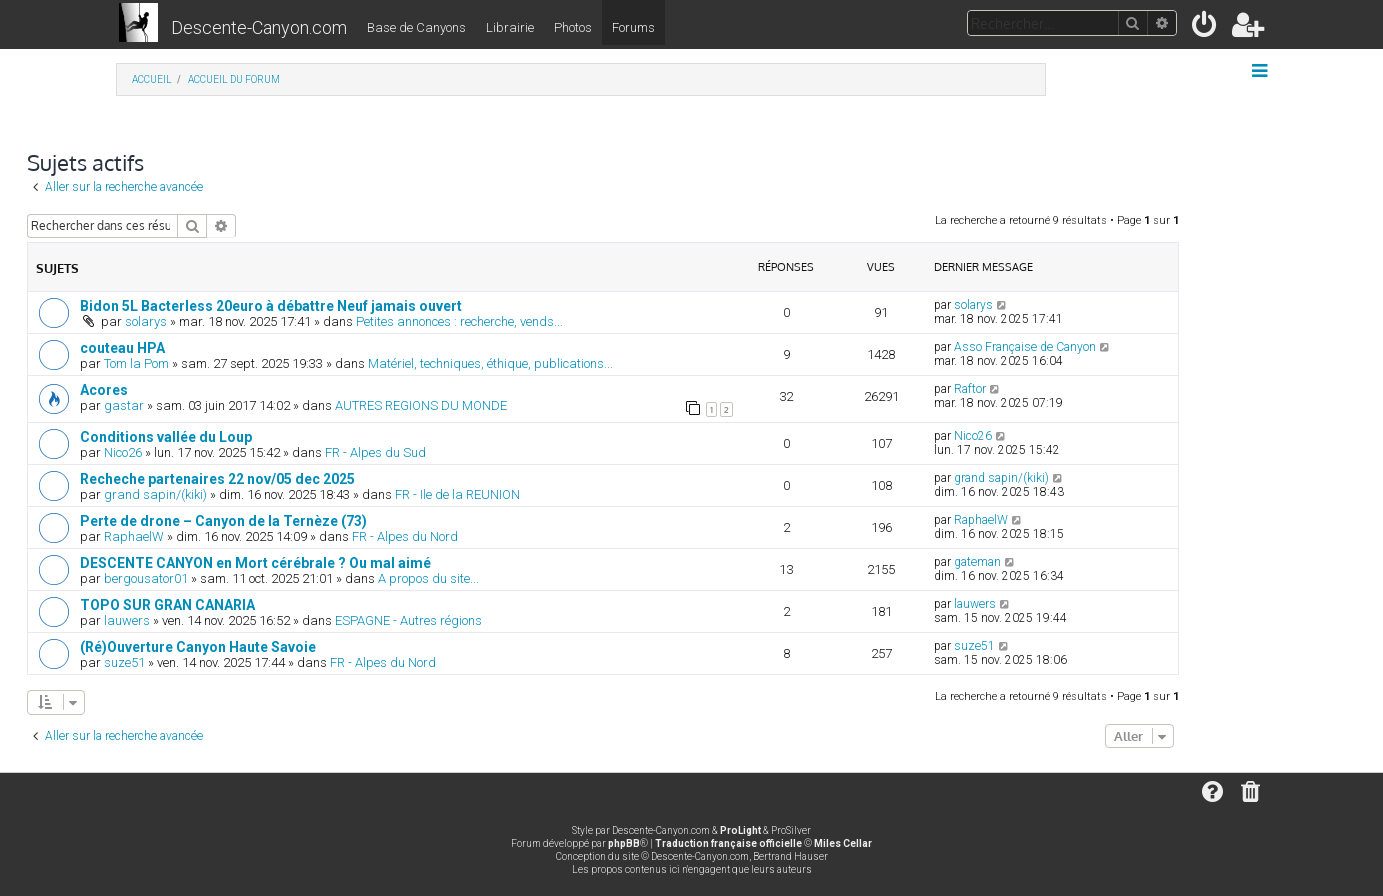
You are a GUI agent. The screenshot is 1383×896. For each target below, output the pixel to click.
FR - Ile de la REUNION (457, 494)
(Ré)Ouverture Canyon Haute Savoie (198, 647)
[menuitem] (1205, 28)
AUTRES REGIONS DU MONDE (421, 405)
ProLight (740, 830)
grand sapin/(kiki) (155, 494)
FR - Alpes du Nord (405, 536)
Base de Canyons (416, 27)
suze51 (124, 662)
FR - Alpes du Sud (375, 452)
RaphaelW (134, 536)
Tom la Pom (136, 363)
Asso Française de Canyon (1025, 347)
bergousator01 (146, 578)
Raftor (970, 389)
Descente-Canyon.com (259, 27)
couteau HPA (122, 348)
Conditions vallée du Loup (166, 437)
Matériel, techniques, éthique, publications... (490, 363)
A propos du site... (428, 578)
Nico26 (123, 452)
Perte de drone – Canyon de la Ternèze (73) (223, 521)
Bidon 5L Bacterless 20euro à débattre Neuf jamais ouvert (271, 306)
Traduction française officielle (728, 843)
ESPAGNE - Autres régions (408, 620)
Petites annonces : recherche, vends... (459, 321)
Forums (633, 27)
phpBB (624, 843)
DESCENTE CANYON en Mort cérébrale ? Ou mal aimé (255, 563)
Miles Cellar (843, 843)
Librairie (510, 27)
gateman (977, 562)
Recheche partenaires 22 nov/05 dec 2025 (217, 479)
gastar (124, 405)
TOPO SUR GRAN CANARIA (167, 605)
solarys (146, 321)
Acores (104, 390)
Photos (573, 27)
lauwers (127, 620)
